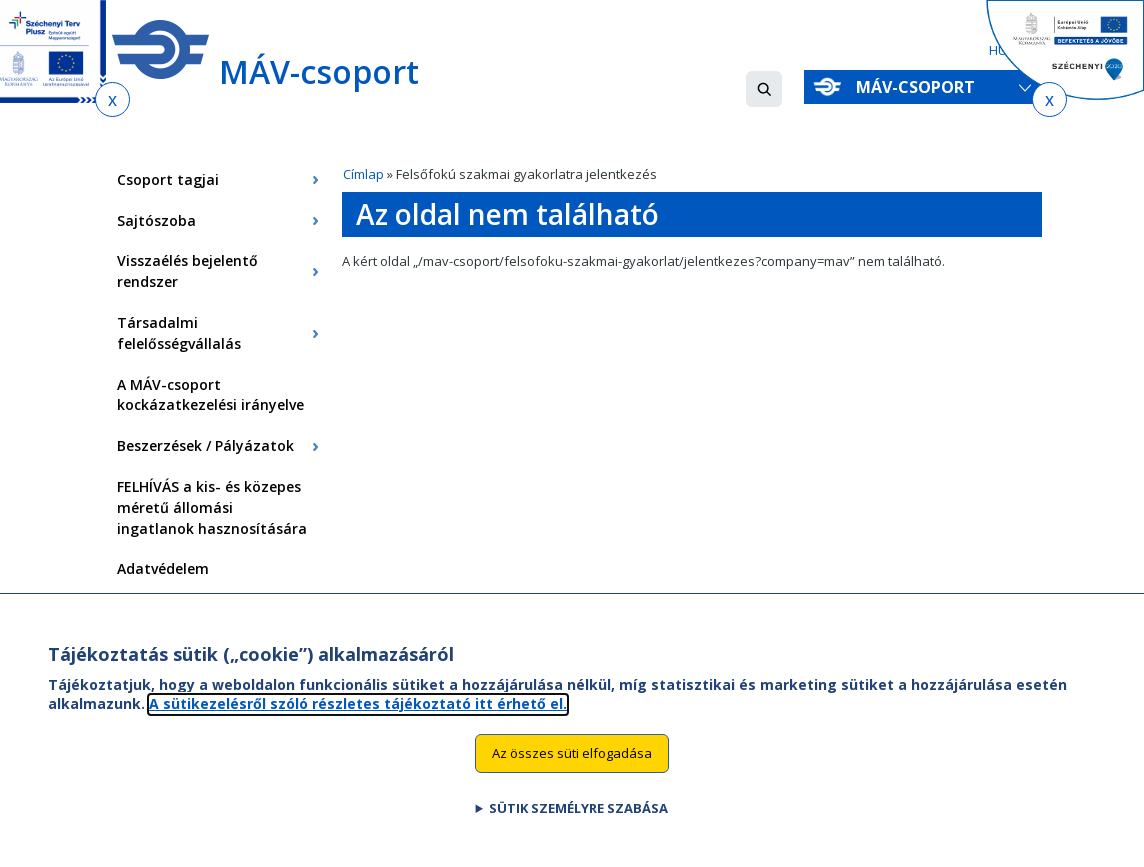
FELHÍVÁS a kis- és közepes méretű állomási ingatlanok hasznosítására (212, 507)
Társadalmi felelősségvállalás (179, 333)
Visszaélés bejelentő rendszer (187, 271)
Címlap (363, 174)
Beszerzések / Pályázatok (205, 445)
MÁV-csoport (919, 87)
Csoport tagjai (168, 179)
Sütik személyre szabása (578, 824)
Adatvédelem (163, 568)
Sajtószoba (156, 220)
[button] (764, 89)
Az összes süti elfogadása (572, 769)
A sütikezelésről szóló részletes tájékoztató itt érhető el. (358, 719)
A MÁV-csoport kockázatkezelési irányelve (210, 395)
